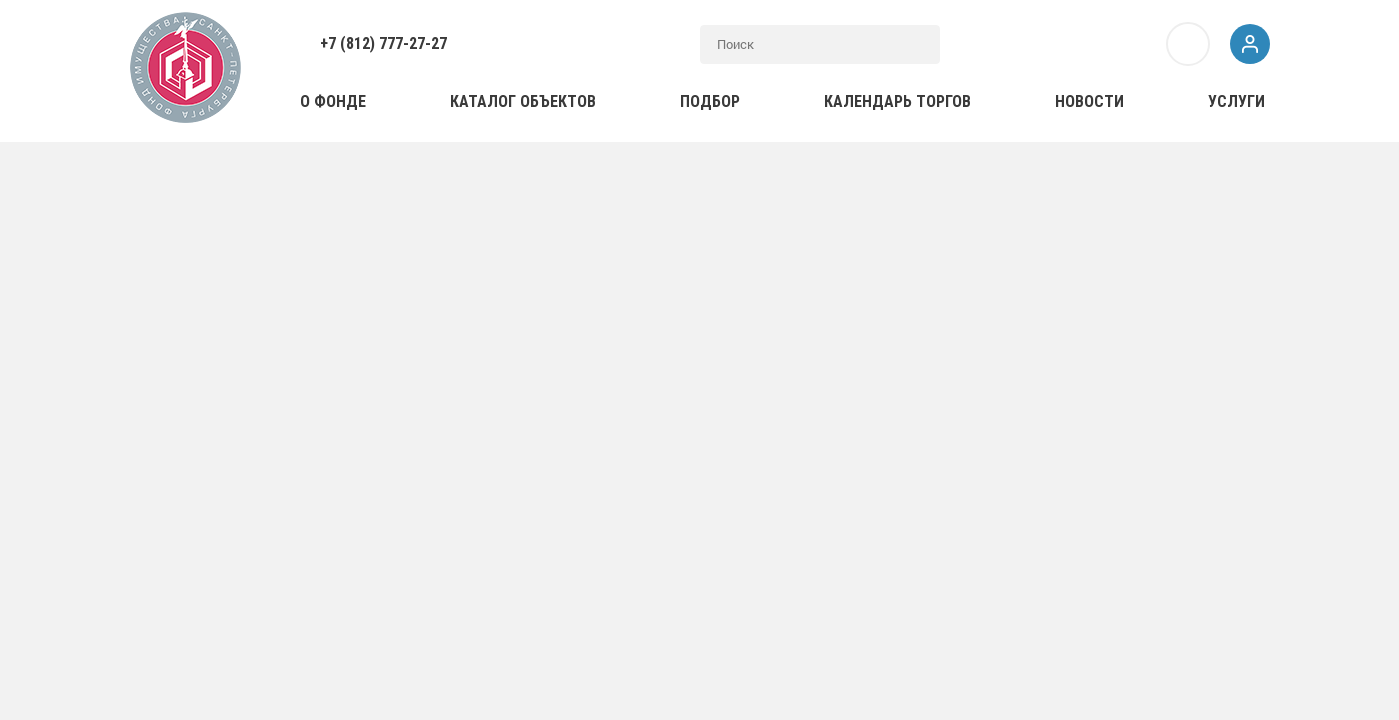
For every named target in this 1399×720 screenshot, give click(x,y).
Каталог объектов (523, 101)
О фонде (333, 101)
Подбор (710, 101)
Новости (1089, 101)
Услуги (1236, 101)
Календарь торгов (897, 101)
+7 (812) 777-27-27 (383, 43)
